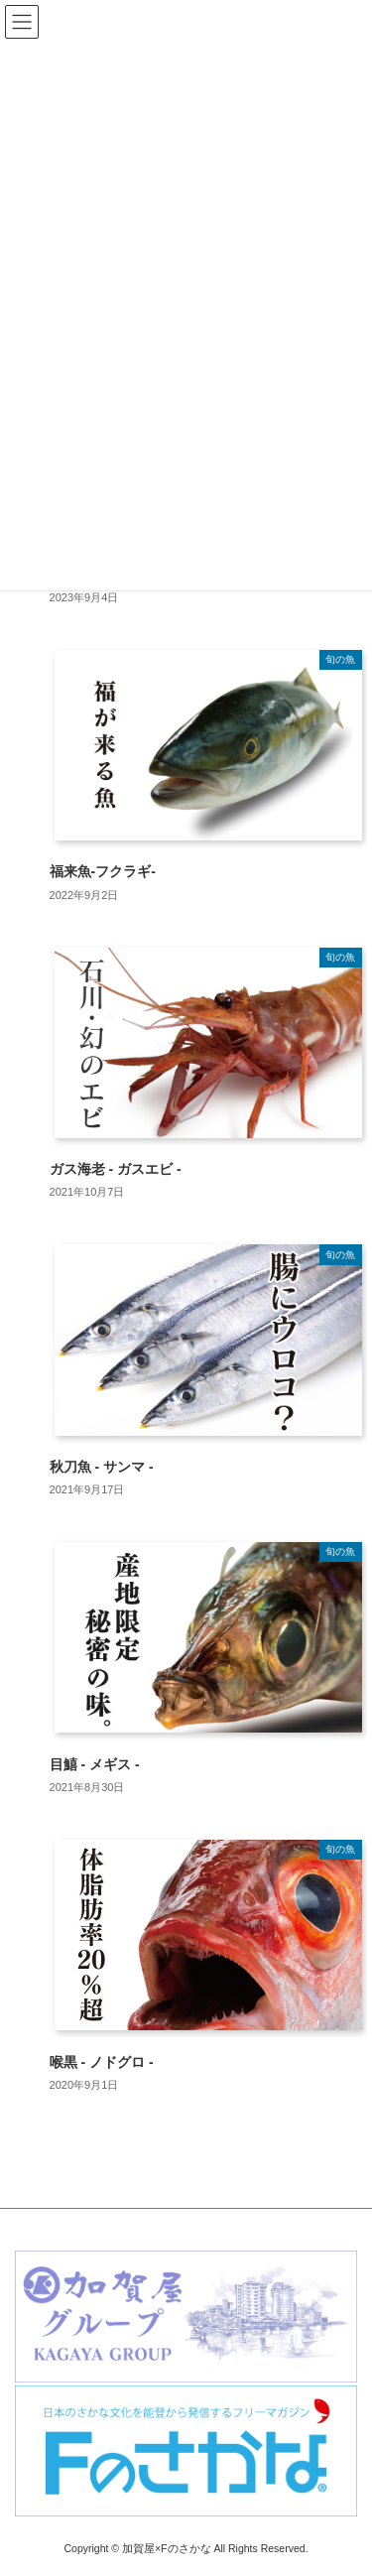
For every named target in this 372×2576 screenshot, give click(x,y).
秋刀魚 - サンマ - (102, 1467)
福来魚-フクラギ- (103, 871)
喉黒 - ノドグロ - (102, 2062)
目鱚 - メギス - (95, 1764)
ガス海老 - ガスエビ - (116, 1169)
